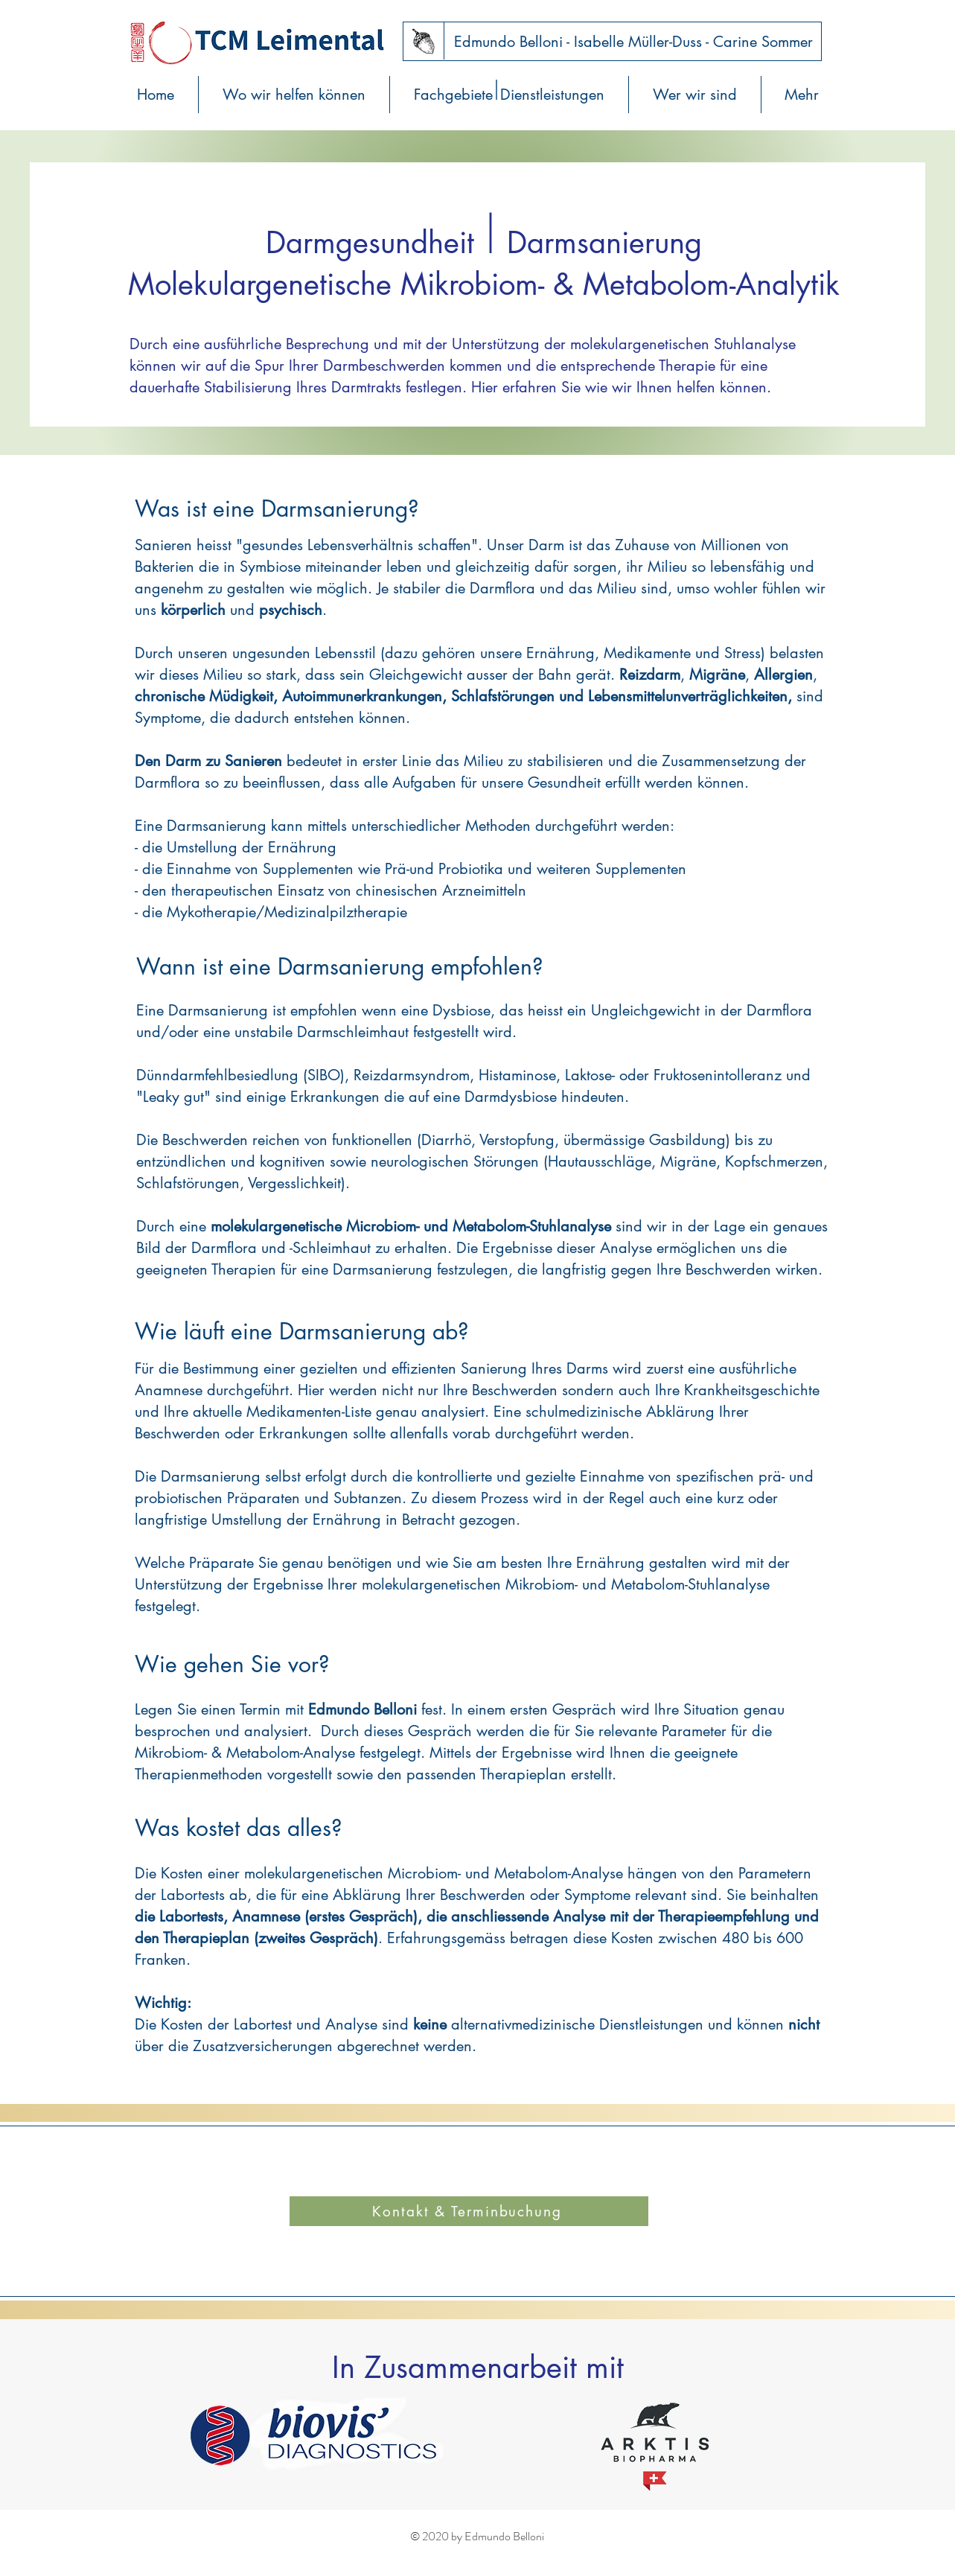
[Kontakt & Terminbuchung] (469, 2211)
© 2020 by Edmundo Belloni (477, 2536)
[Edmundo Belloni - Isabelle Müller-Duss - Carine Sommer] (634, 42)
